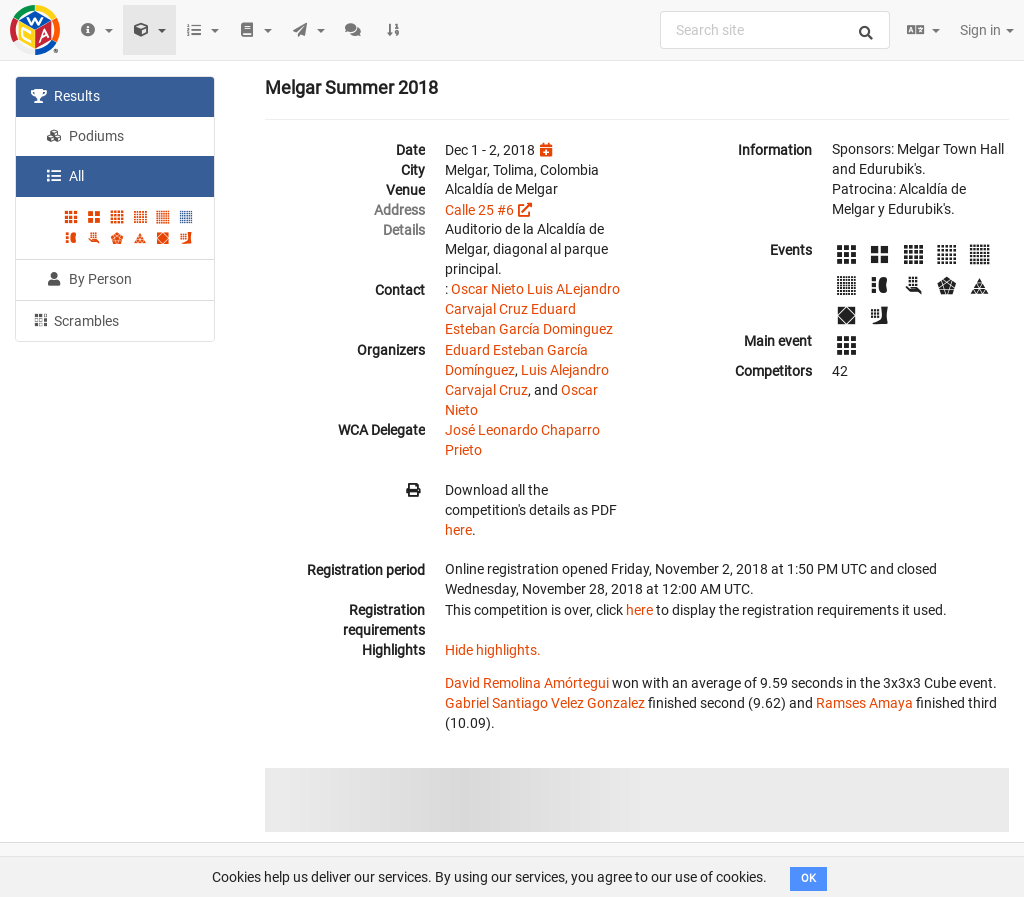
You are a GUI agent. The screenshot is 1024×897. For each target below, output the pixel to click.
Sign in (987, 30)
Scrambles (75, 320)
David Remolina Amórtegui (527, 683)
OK (808, 878)
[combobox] (775, 30)
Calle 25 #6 (479, 210)
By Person (89, 279)
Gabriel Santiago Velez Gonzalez (545, 703)
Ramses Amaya (864, 703)
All (65, 176)
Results (65, 96)
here (458, 530)
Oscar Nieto (487, 289)
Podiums (85, 136)
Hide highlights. (493, 650)
